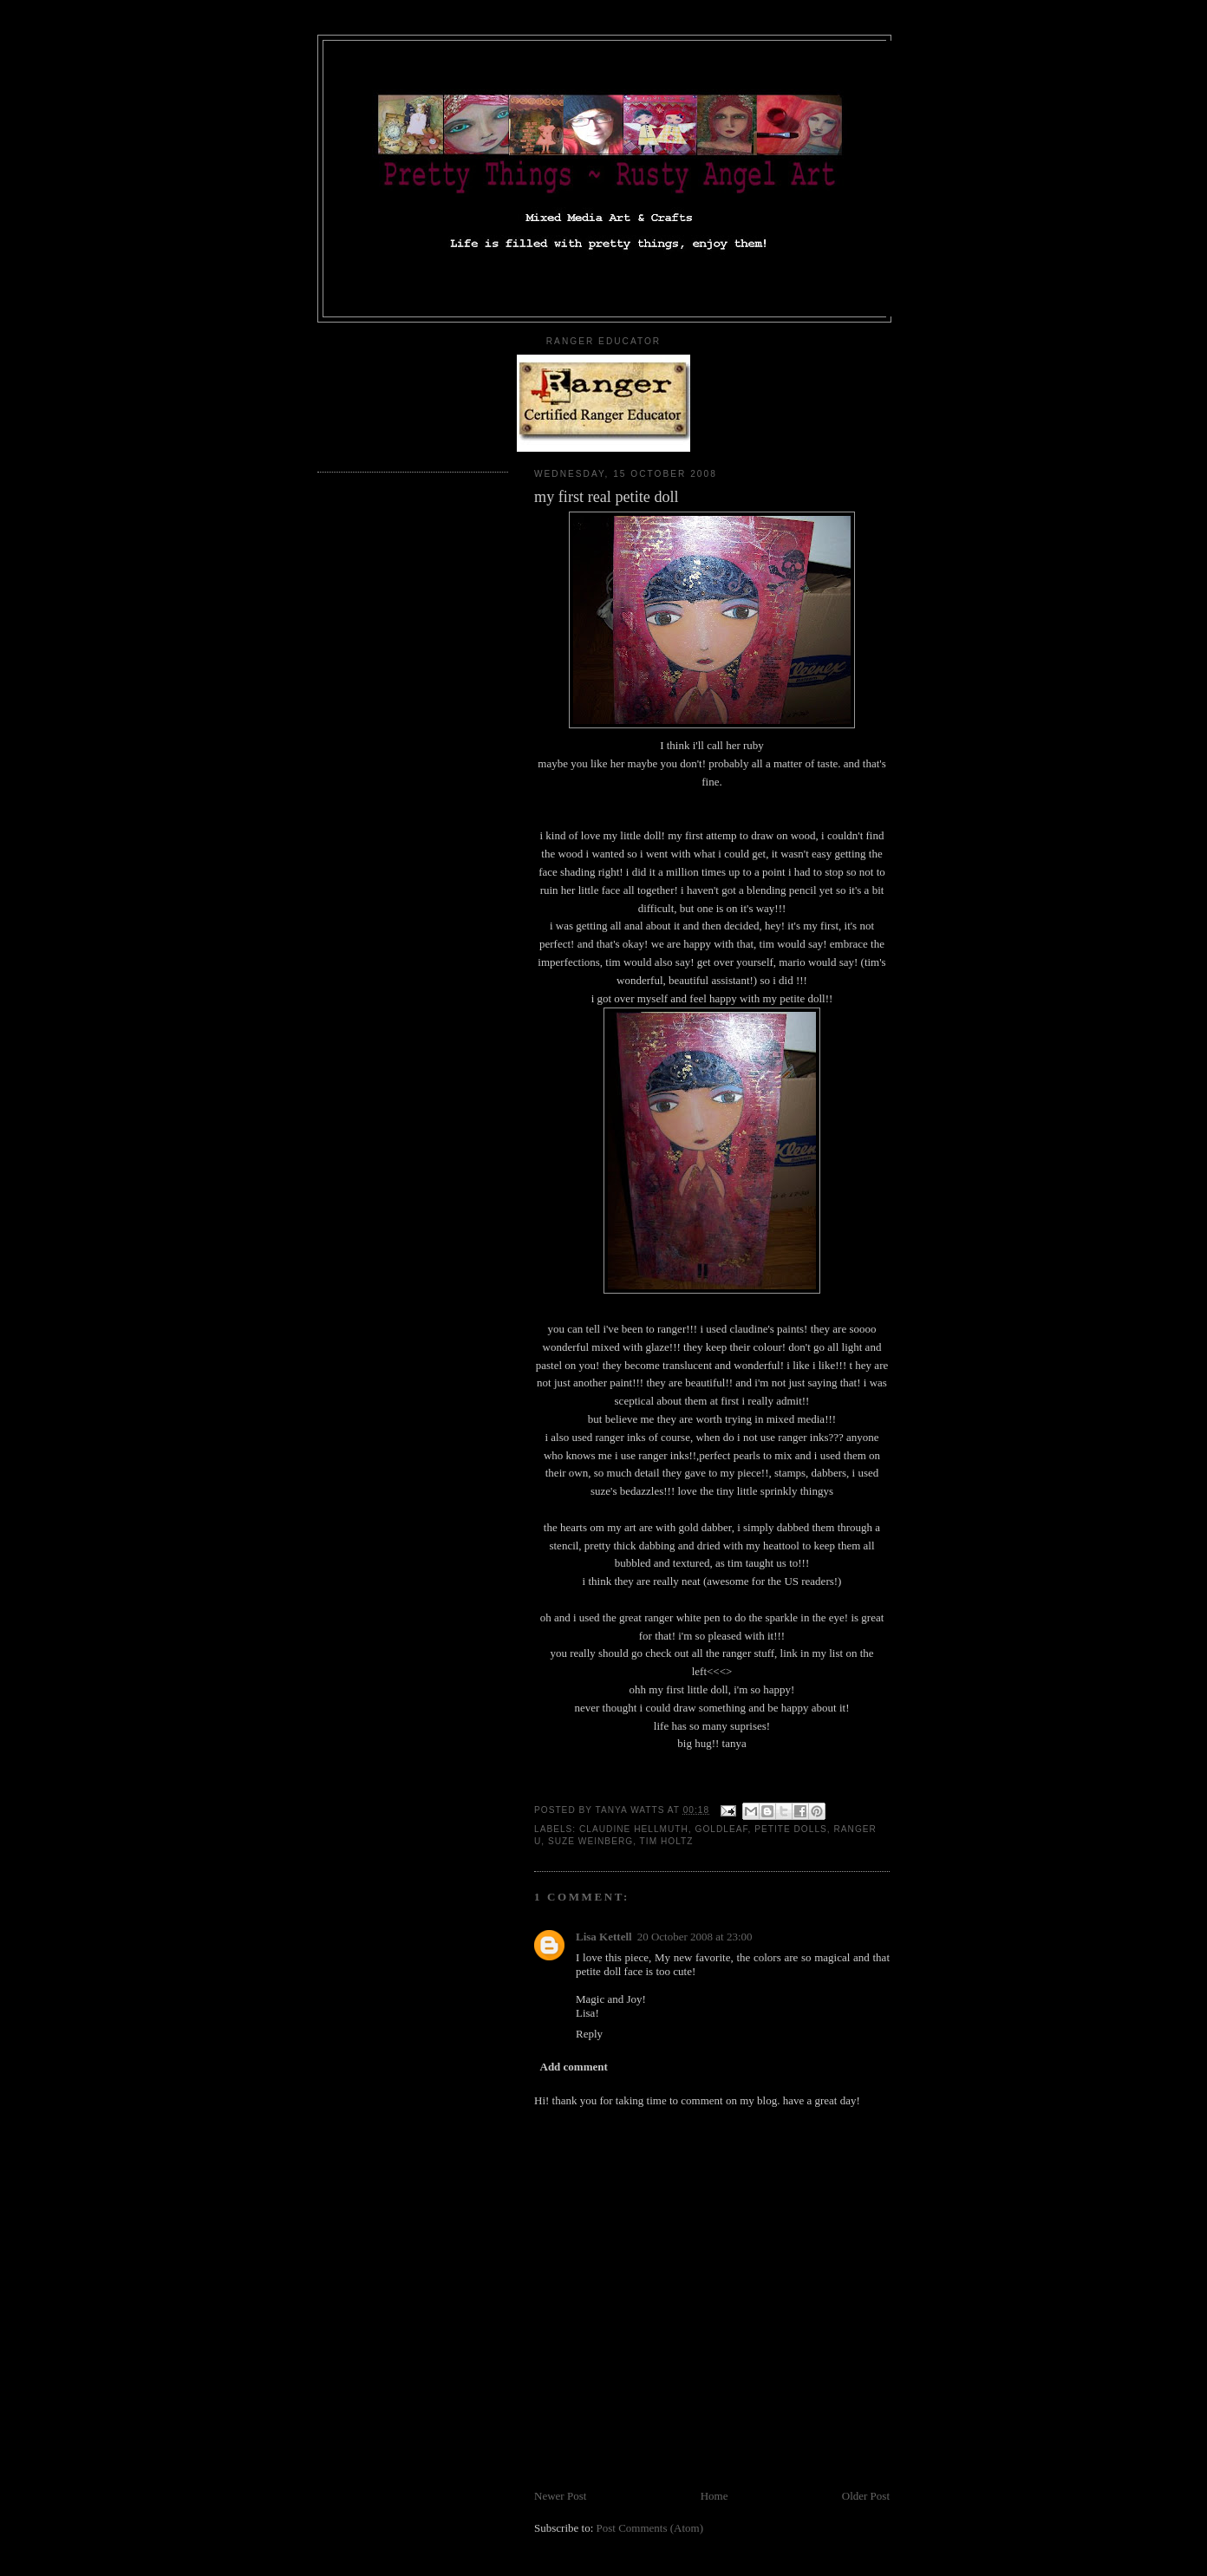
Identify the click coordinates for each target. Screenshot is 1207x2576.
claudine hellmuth (633, 1829)
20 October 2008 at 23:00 (695, 1936)
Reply (589, 2033)
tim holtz (667, 1841)
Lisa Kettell (604, 1936)
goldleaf (721, 1829)
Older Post (866, 2495)
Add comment (574, 2066)
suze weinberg (590, 1841)
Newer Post (560, 2495)
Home (714, 2495)
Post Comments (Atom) (650, 2527)
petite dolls (790, 1829)
